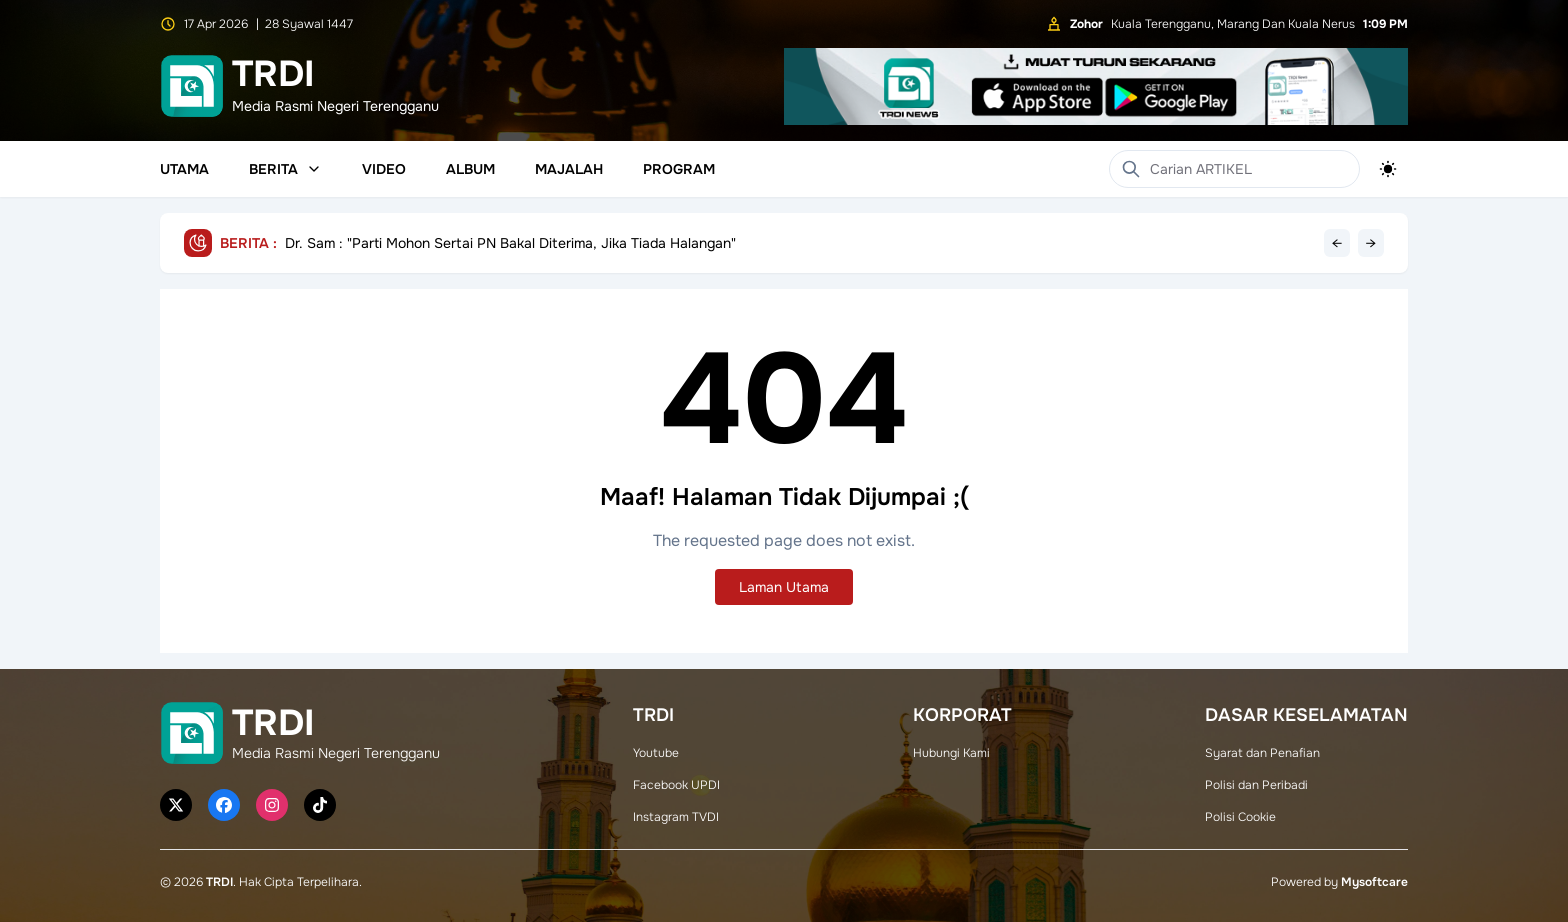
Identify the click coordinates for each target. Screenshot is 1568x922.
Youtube (656, 753)
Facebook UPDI (676, 785)
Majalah (569, 169)
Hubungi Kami (951, 753)
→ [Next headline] (1371, 243)
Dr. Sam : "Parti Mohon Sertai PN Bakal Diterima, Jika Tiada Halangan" (510, 243)
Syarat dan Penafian (1262, 753)
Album (470, 169)
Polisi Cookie (1240, 817)
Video (384, 169)
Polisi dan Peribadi (1256, 785)
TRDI (219, 882)
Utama (184, 169)
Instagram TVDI (676, 817)
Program (679, 169)
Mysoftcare (1374, 882)
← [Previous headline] (1337, 243)
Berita (285, 169)
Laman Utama (784, 587)
